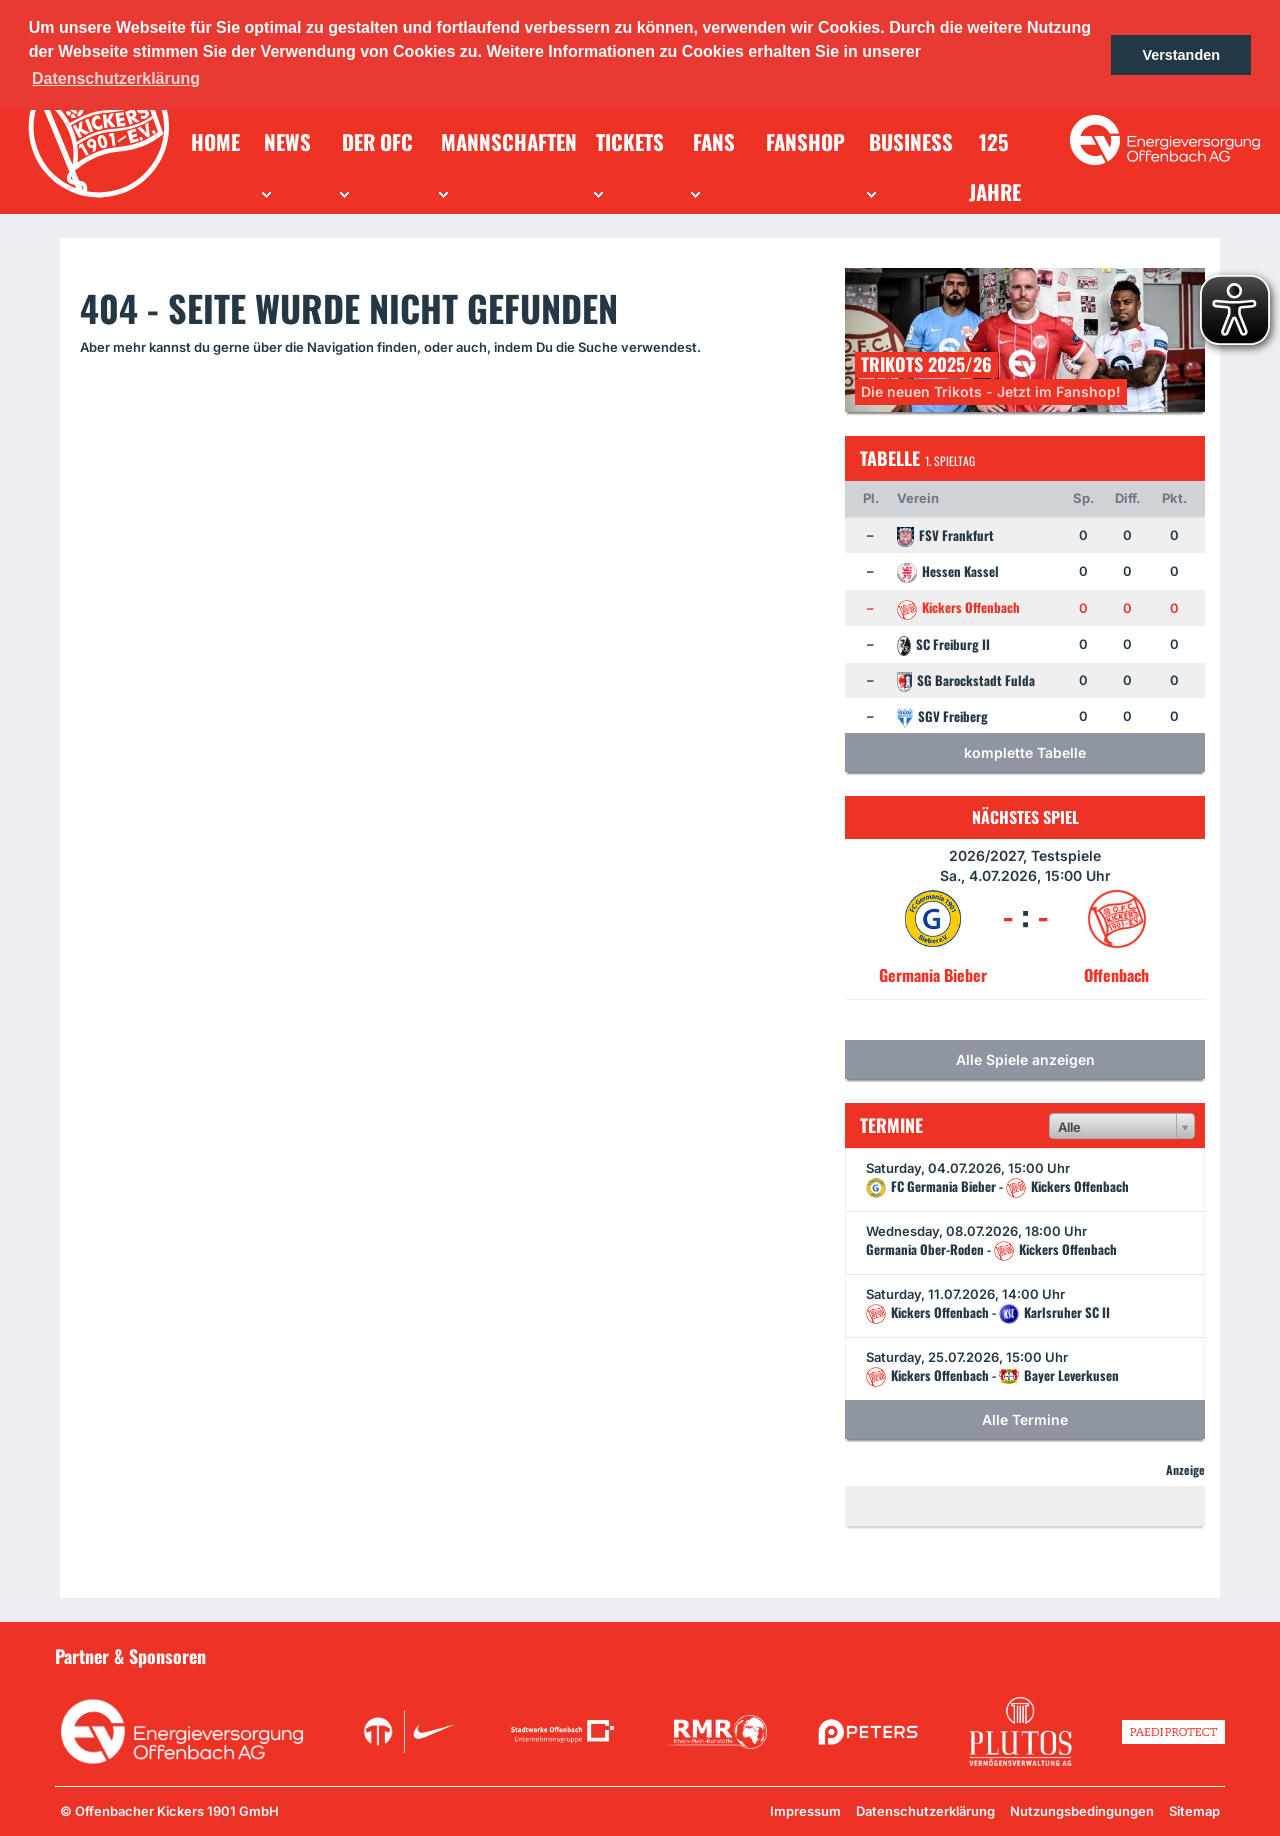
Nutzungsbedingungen (1082, 1811)
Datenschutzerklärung (925, 1811)
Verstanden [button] (1181, 55)
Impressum (805, 1811)
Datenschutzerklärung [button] (116, 78)
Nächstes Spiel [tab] (1025, 817)
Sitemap (1194, 1811)
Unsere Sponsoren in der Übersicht (1111, 1655)
